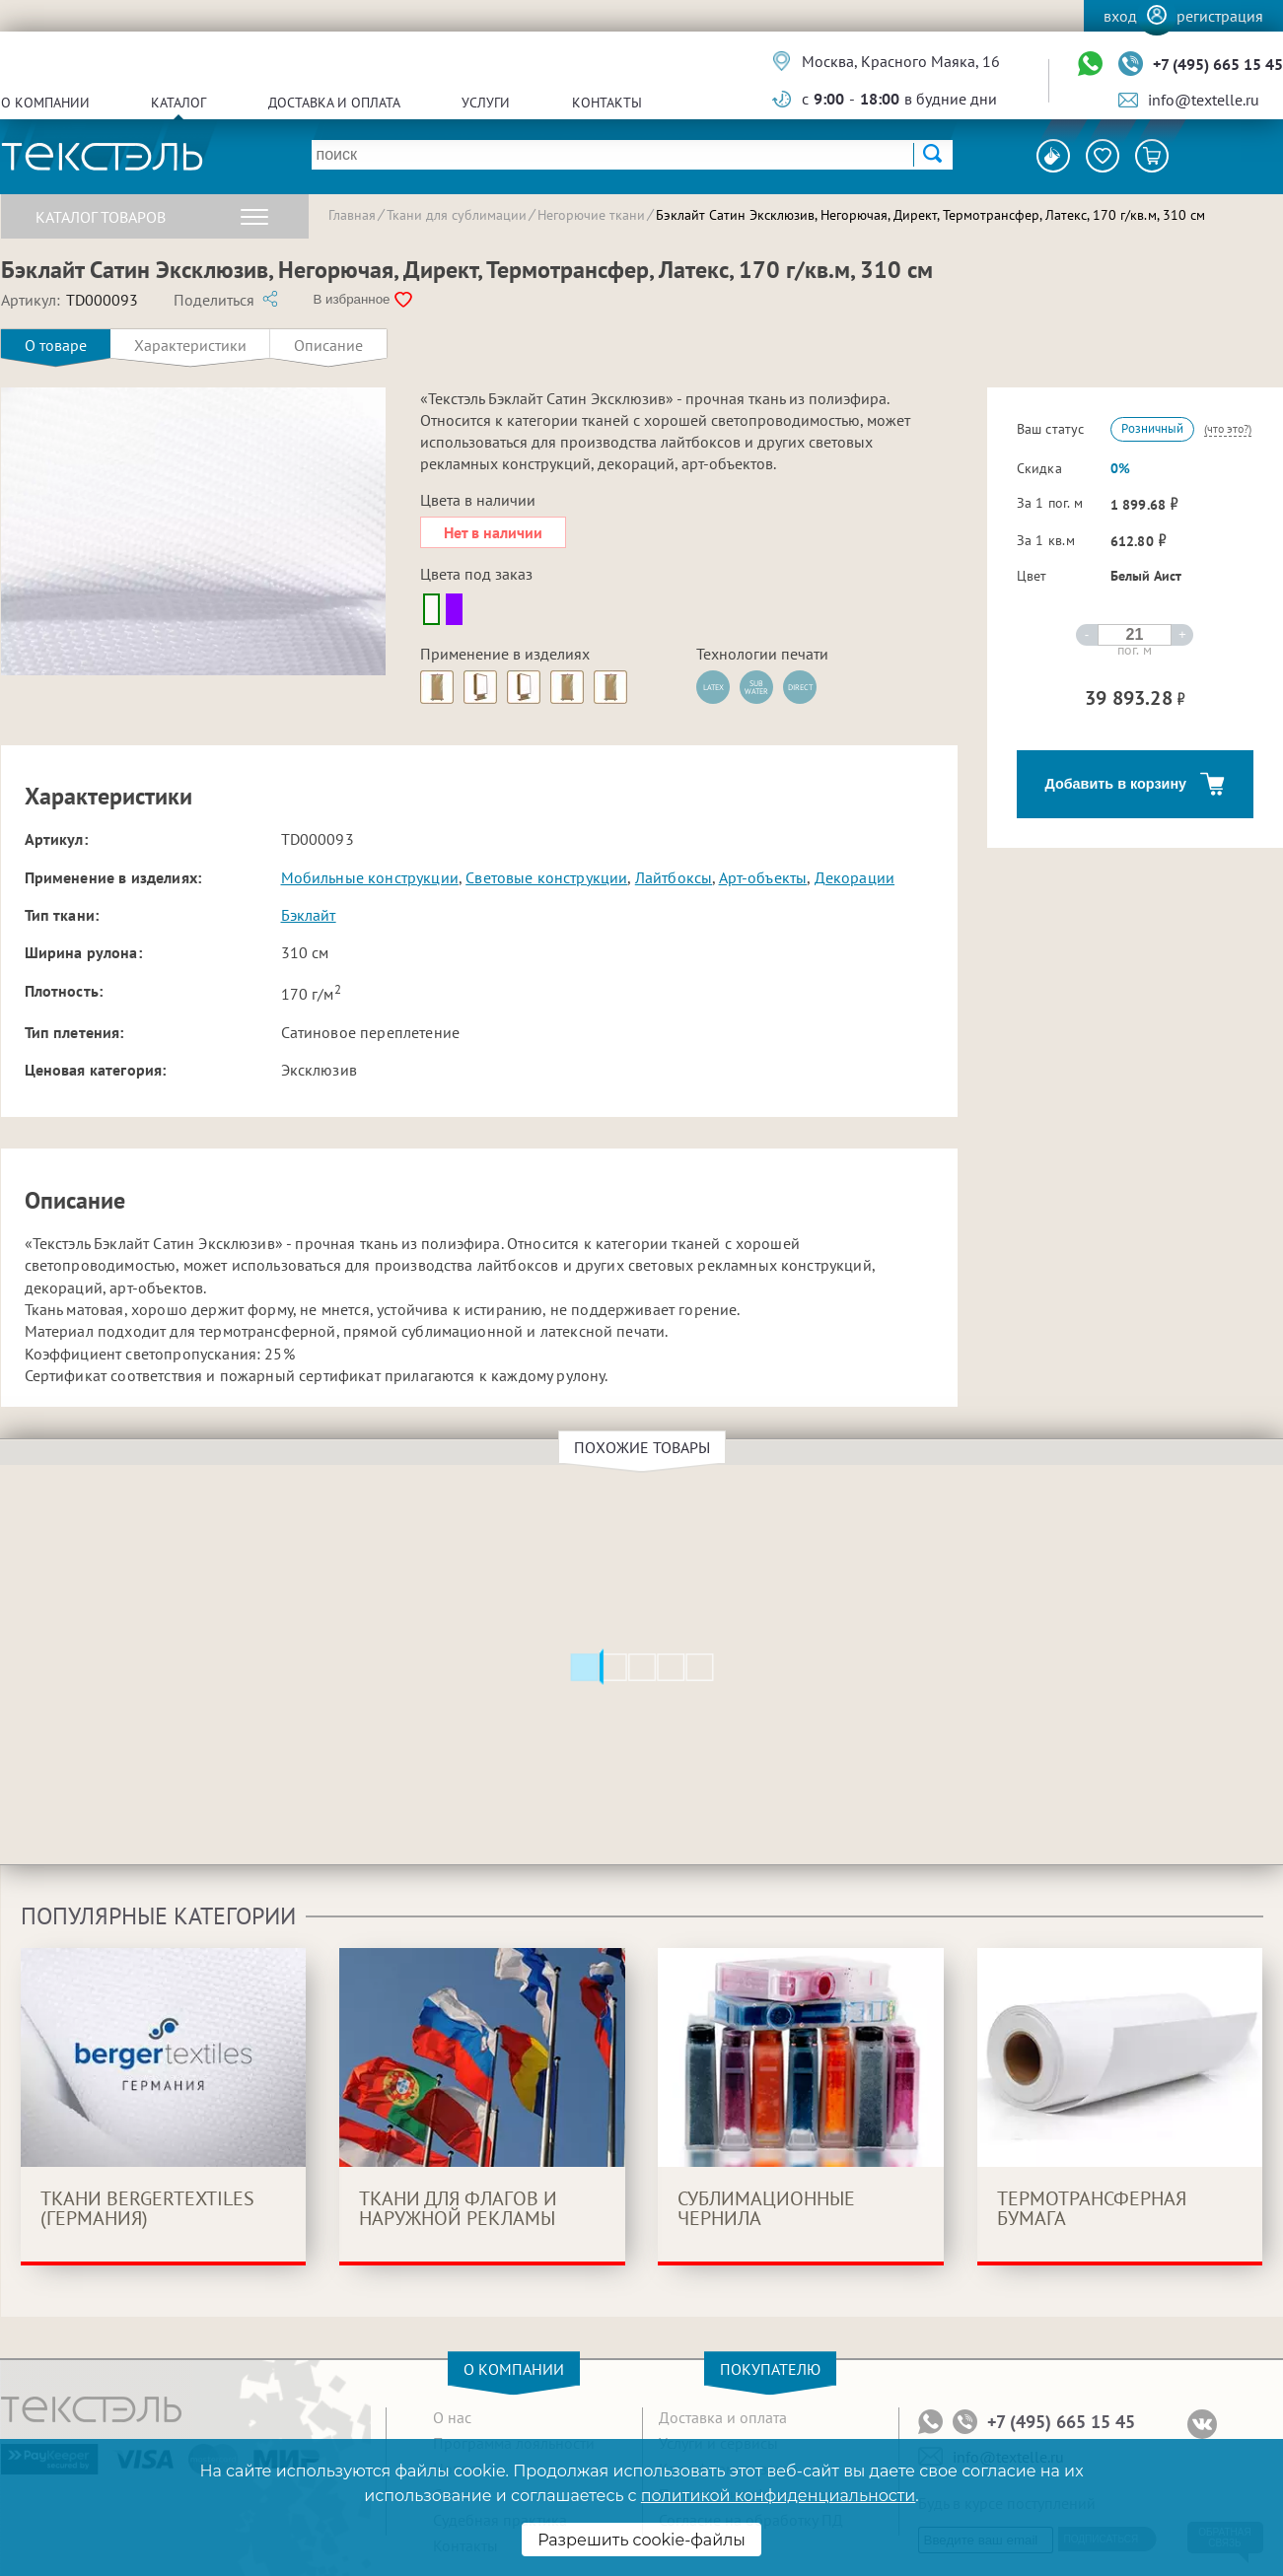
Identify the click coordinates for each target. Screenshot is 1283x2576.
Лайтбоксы (673, 877)
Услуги (486, 102)
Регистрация (1219, 16)
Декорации (854, 877)
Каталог (178, 102)
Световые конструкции (546, 877)
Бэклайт (308, 915)
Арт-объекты (763, 877)
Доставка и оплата (334, 102)
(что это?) (1227, 428)
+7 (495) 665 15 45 (1218, 64)
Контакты (607, 102)
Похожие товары (645, 1447)
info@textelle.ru (1203, 99)
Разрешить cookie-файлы (641, 2540)
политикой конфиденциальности (778, 2495)
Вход (1120, 16)
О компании (45, 102)
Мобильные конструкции (370, 877)
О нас (452, 2417)
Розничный (1152, 428)
